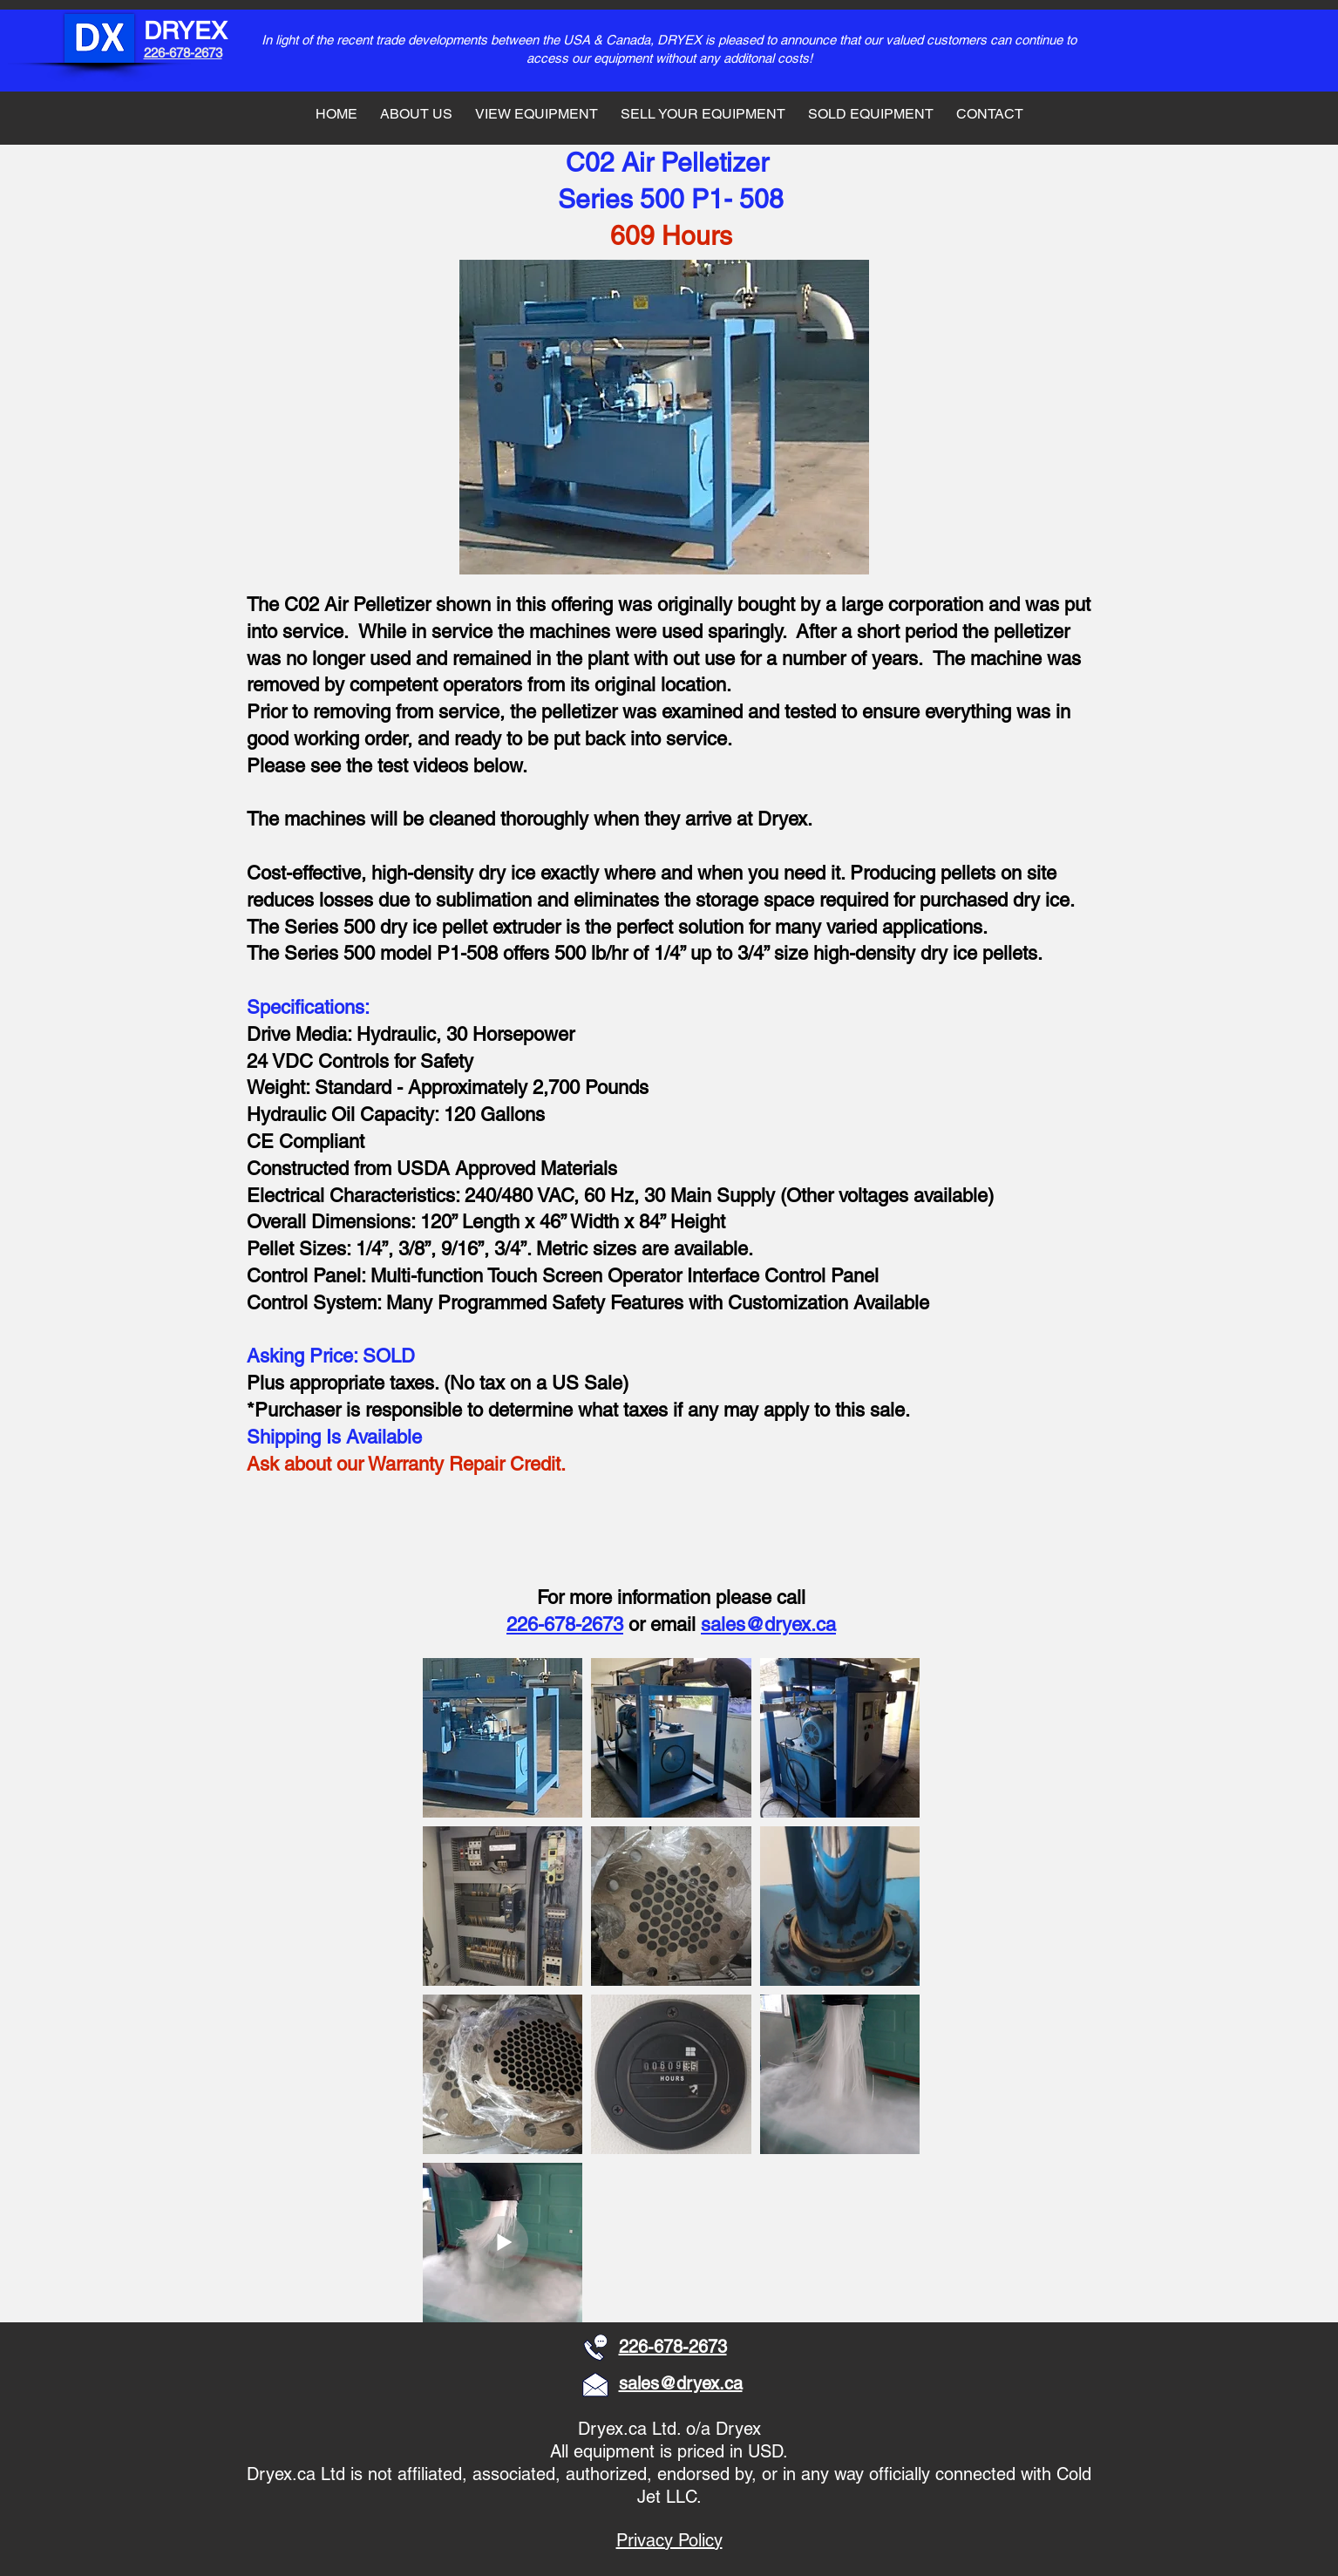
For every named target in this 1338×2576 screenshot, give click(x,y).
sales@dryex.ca (768, 1624)
